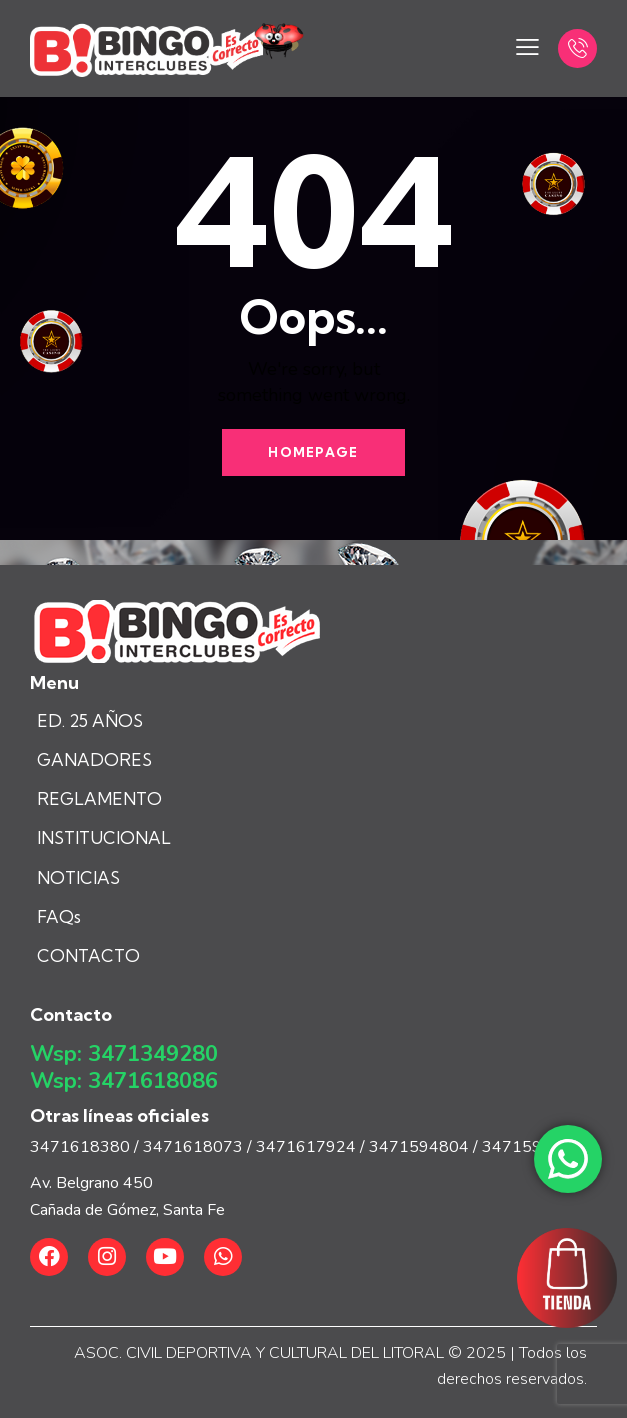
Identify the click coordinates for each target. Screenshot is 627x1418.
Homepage (313, 452)
